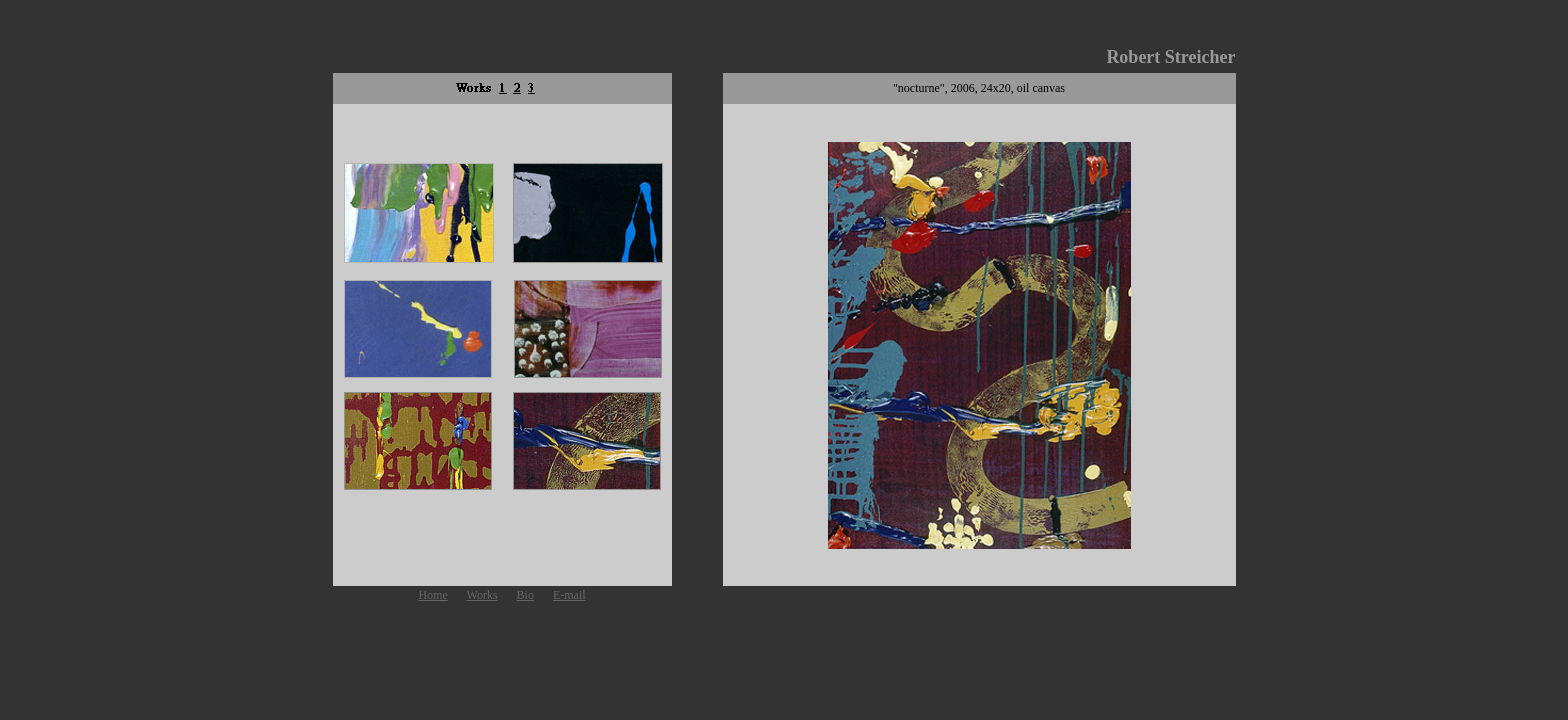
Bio (525, 595)
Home (432, 595)
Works (482, 595)
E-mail (569, 595)
